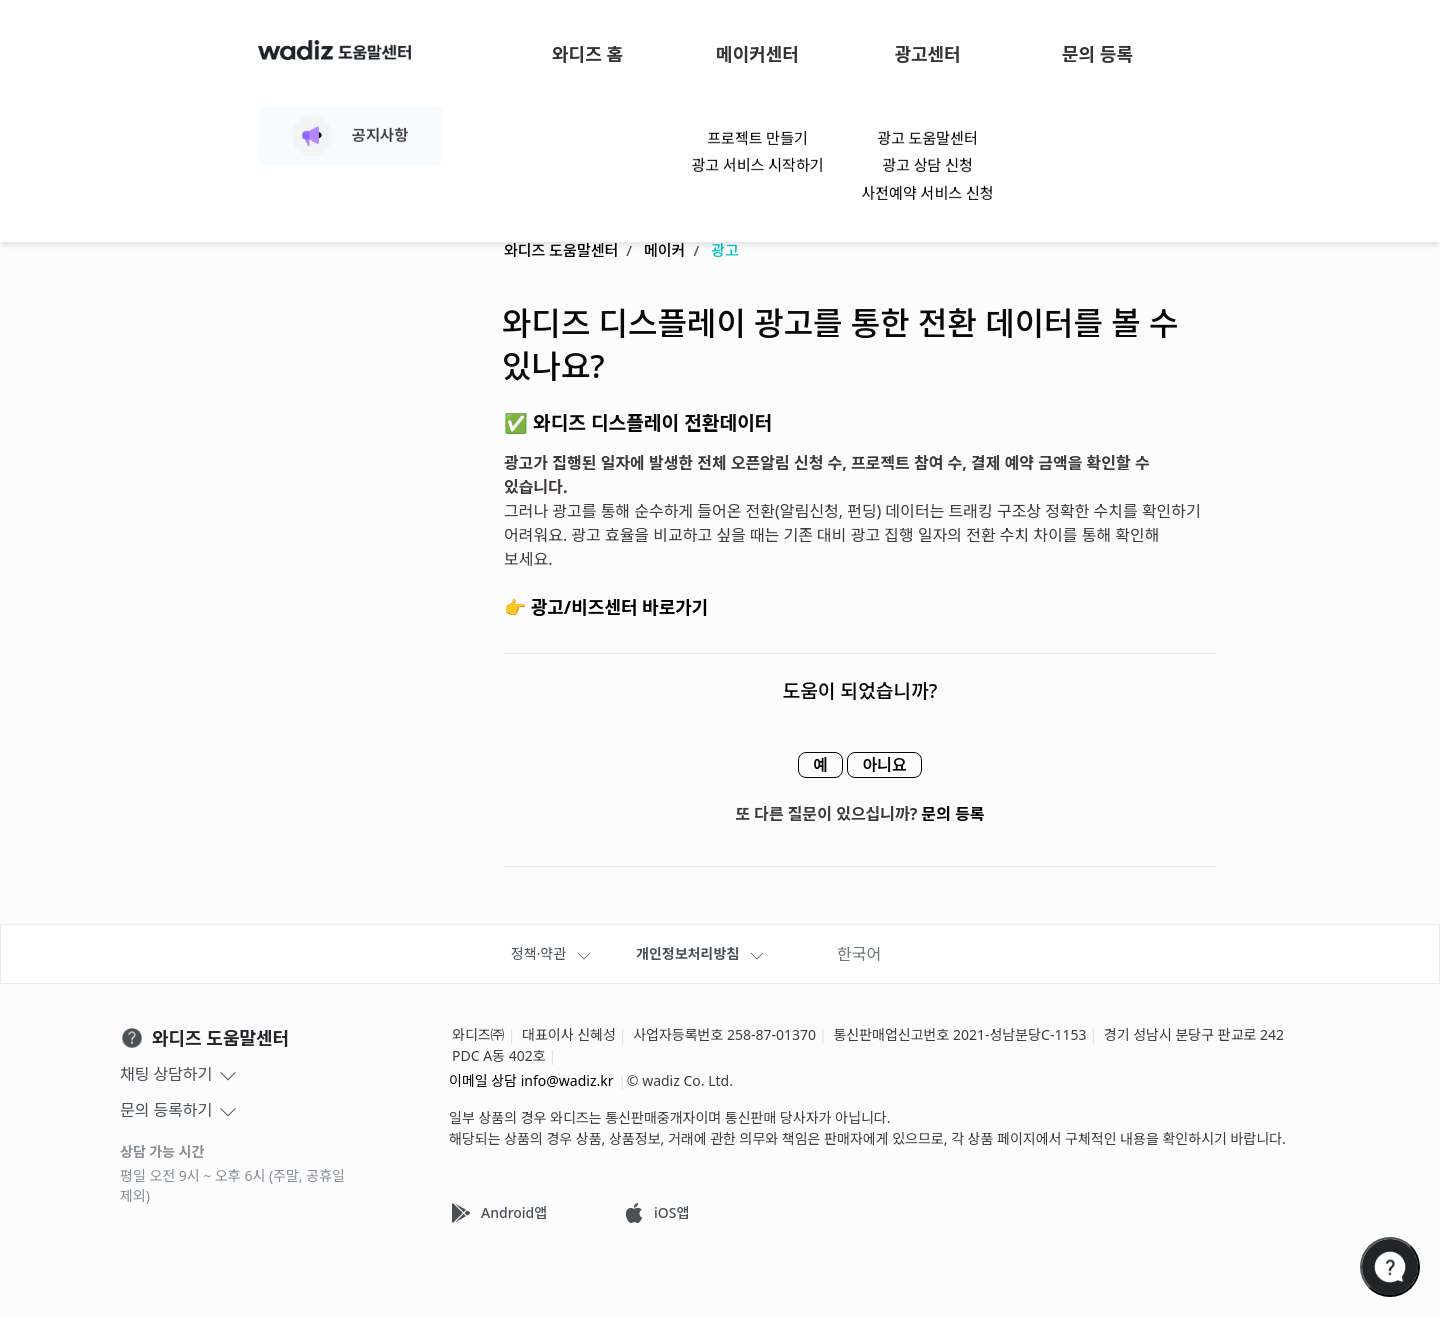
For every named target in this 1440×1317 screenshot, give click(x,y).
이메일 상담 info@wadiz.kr (531, 1080)
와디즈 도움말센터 (561, 251)
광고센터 (927, 54)
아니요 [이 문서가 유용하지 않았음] (894, 766)
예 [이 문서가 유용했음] (810, 766)
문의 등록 (1097, 54)
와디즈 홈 (587, 54)
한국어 (859, 954)
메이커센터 (757, 54)
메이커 (664, 251)
